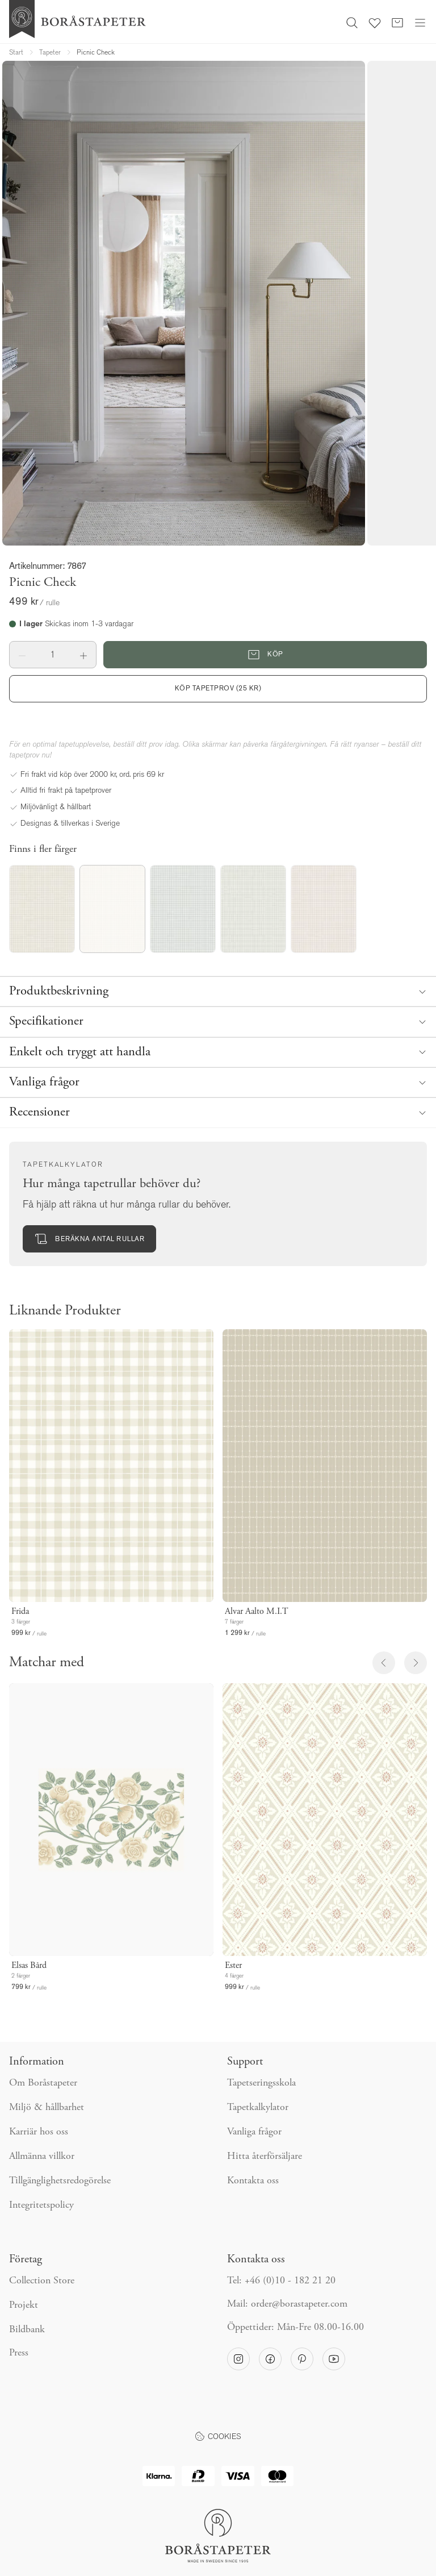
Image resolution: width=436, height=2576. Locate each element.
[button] (22, 654)
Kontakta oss (253, 2181)
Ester (233, 1965)
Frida (20, 1611)
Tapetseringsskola (261, 2083)
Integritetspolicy (41, 2205)
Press (18, 2353)
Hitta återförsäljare (264, 2156)
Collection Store (41, 2281)
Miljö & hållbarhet (46, 2108)
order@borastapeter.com (299, 2304)
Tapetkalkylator (257, 2108)
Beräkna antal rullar (89, 1239)
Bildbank (27, 2330)
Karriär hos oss (38, 2132)
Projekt (23, 2305)
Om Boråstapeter (43, 2083)
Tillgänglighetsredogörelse (60, 2181)
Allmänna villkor (41, 2156)
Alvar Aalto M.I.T (256, 1611)
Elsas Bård (29, 1965)
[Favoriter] (374, 21)
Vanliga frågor (254, 2132)
